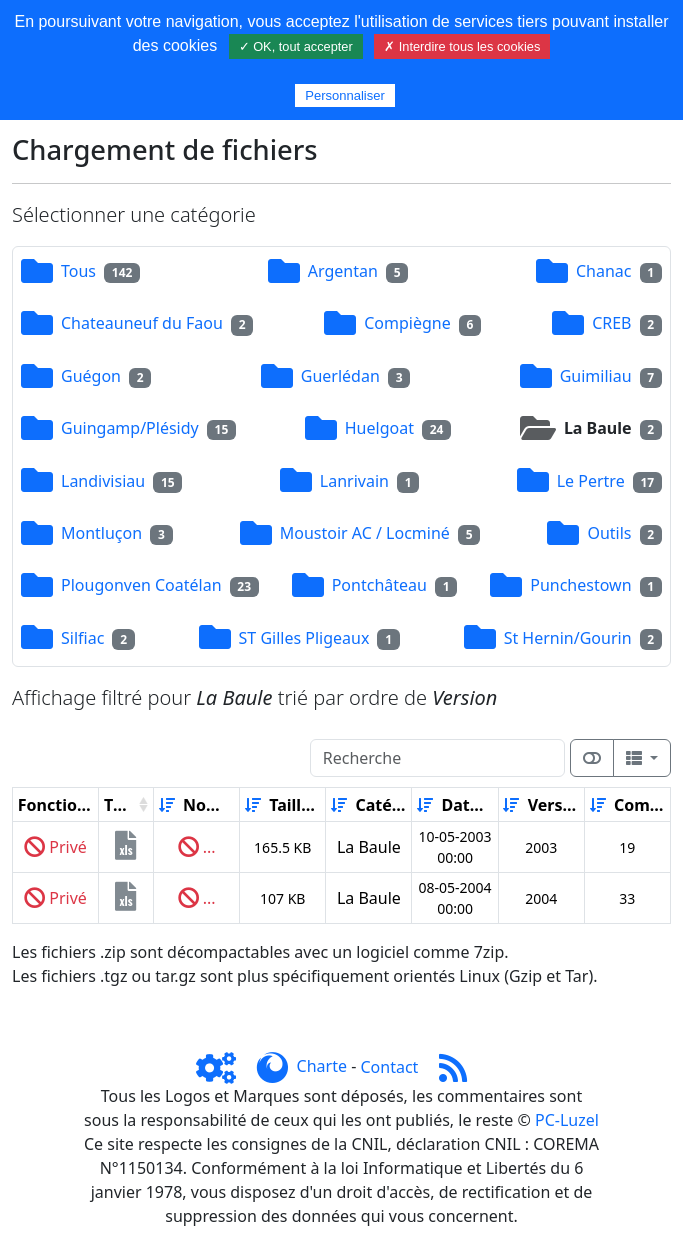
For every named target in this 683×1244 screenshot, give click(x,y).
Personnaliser (345, 95)
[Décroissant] (238, 805)
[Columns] (642, 758)
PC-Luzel (567, 1120)
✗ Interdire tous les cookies (462, 46)
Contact (389, 1067)
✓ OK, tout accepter (296, 46)
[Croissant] (167, 805)
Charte (322, 1067)
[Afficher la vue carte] (592, 758)
